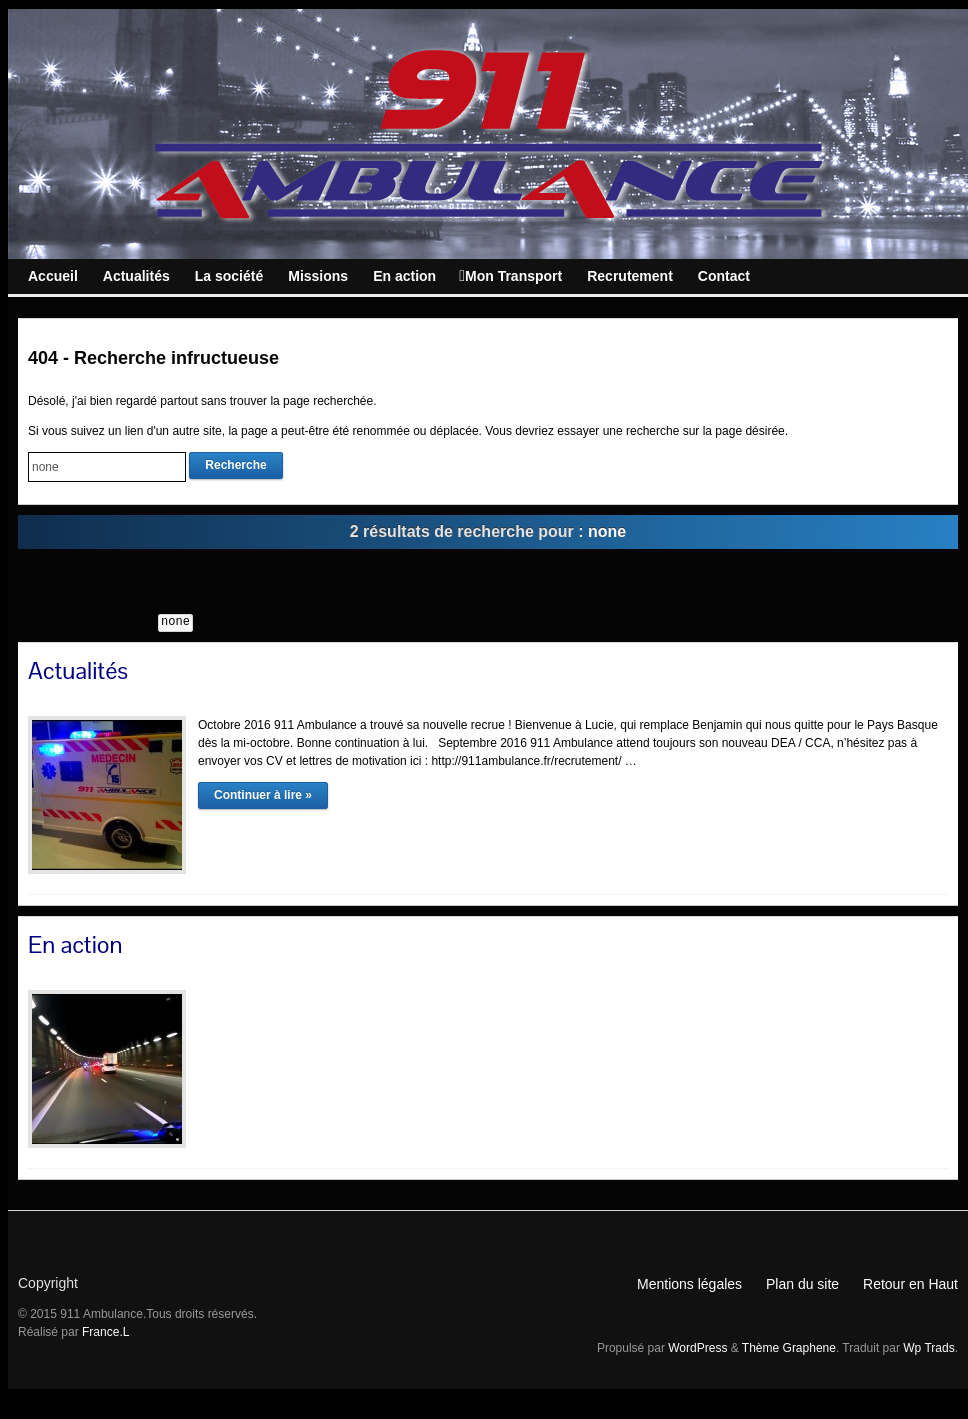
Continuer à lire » (263, 795)
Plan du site (802, 1284)
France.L (105, 1332)
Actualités (78, 670)
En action (75, 944)
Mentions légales (689, 1284)
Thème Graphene (789, 1348)
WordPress (697, 1348)
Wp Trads (928, 1348)
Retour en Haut (910, 1284)
